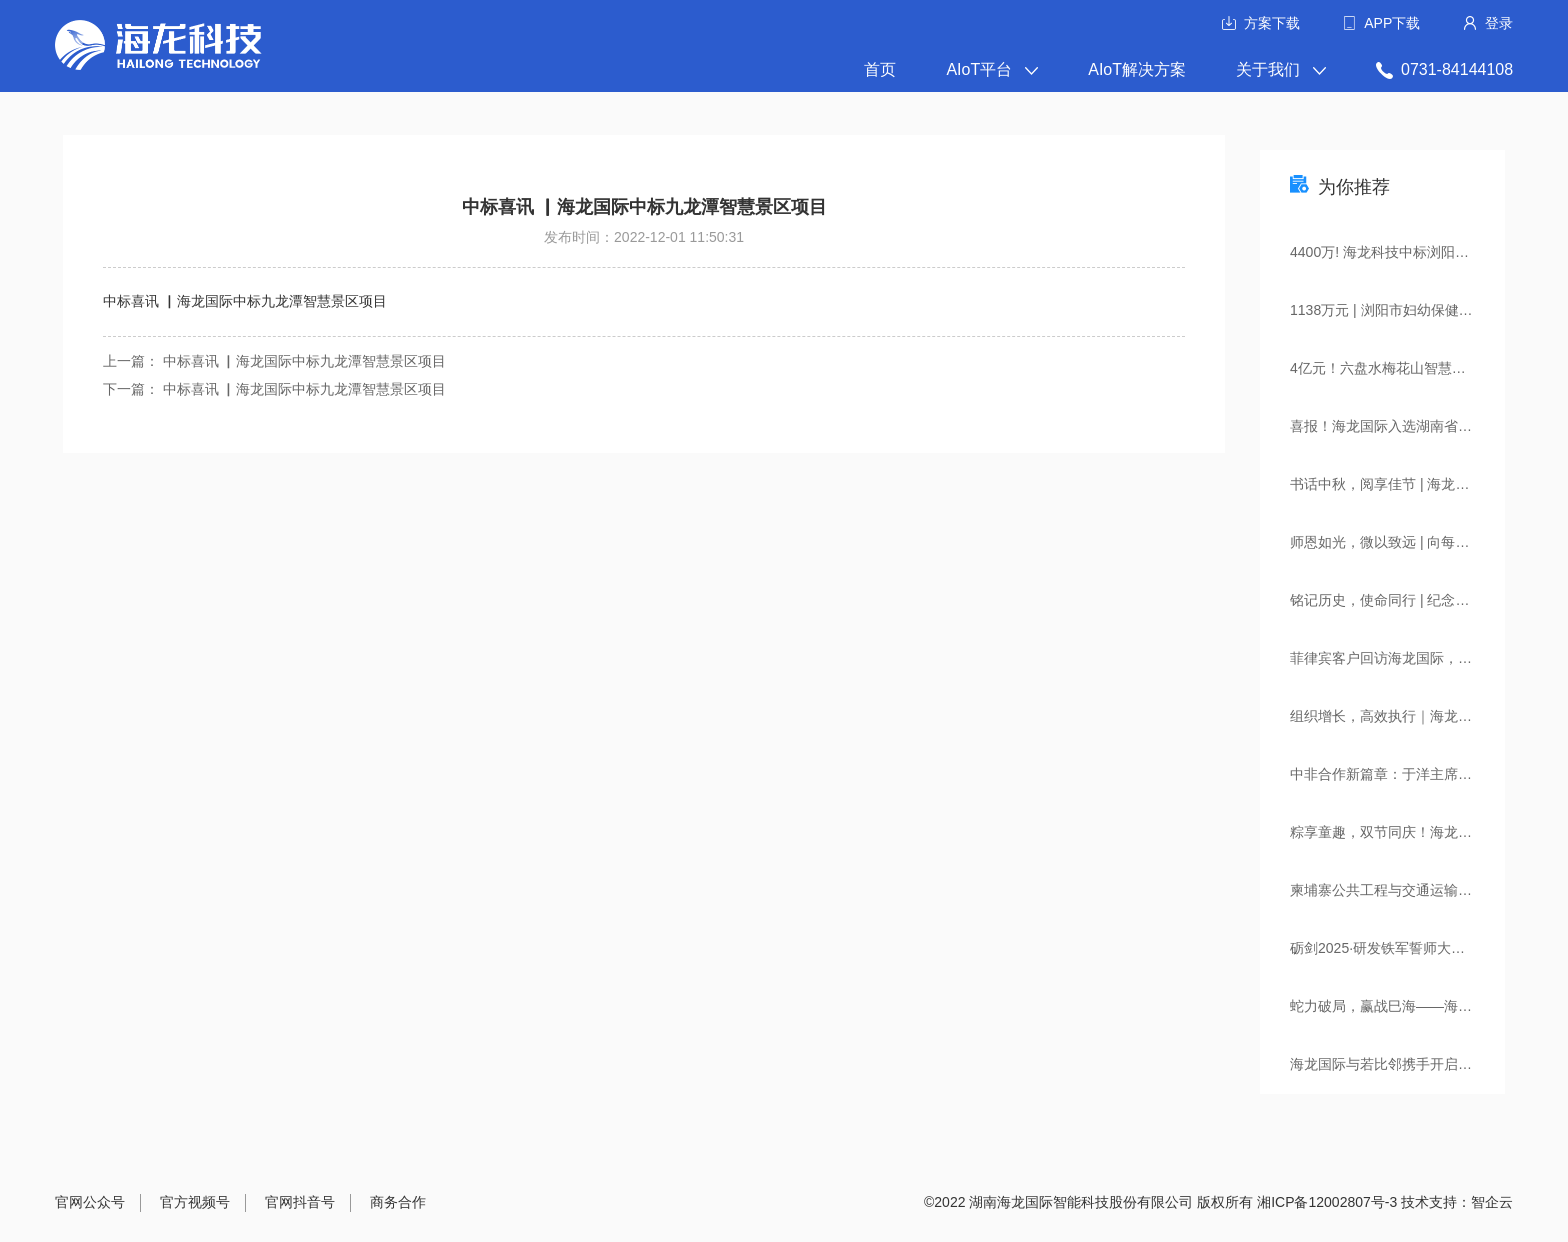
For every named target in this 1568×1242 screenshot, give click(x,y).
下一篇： (133, 389)
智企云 (1492, 1202)
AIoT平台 (992, 69)
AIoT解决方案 (1137, 69)
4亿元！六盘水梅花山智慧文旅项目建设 (1397, 368)
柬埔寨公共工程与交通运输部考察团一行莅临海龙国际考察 (1397, 890)
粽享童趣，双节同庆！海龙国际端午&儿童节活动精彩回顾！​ (1397, 832)
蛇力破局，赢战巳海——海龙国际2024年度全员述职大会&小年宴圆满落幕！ (1397, 1006)
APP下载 (1392, 23)
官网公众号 (90, 1202)
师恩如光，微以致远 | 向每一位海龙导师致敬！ (1397, 542)
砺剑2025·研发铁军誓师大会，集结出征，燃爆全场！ (1397, 948)
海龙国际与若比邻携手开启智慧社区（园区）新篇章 (1397, 1064)
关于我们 (1281, 69)
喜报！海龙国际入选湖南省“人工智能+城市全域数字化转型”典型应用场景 (1397, 426)
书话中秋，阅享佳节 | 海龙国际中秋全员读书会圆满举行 (1397, 484)
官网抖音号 (300, 1202)
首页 (880, 69)
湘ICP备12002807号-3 (1327, 1202)
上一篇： (133, 361)
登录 (1499, 23)
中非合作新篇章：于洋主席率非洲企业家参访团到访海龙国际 (1397, 774)
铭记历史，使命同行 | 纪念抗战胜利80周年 (1397, 600)
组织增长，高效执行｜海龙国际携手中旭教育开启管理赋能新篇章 (1397, 716)
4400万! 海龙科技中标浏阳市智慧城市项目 (1397, 252)
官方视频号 (195, 1202)
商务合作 (398, 1202)
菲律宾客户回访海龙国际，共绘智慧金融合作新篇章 (1397, 658)
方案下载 (1272, 23)
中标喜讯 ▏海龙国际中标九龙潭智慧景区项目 (305, 361)
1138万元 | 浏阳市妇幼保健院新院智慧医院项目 (1397, 310)
